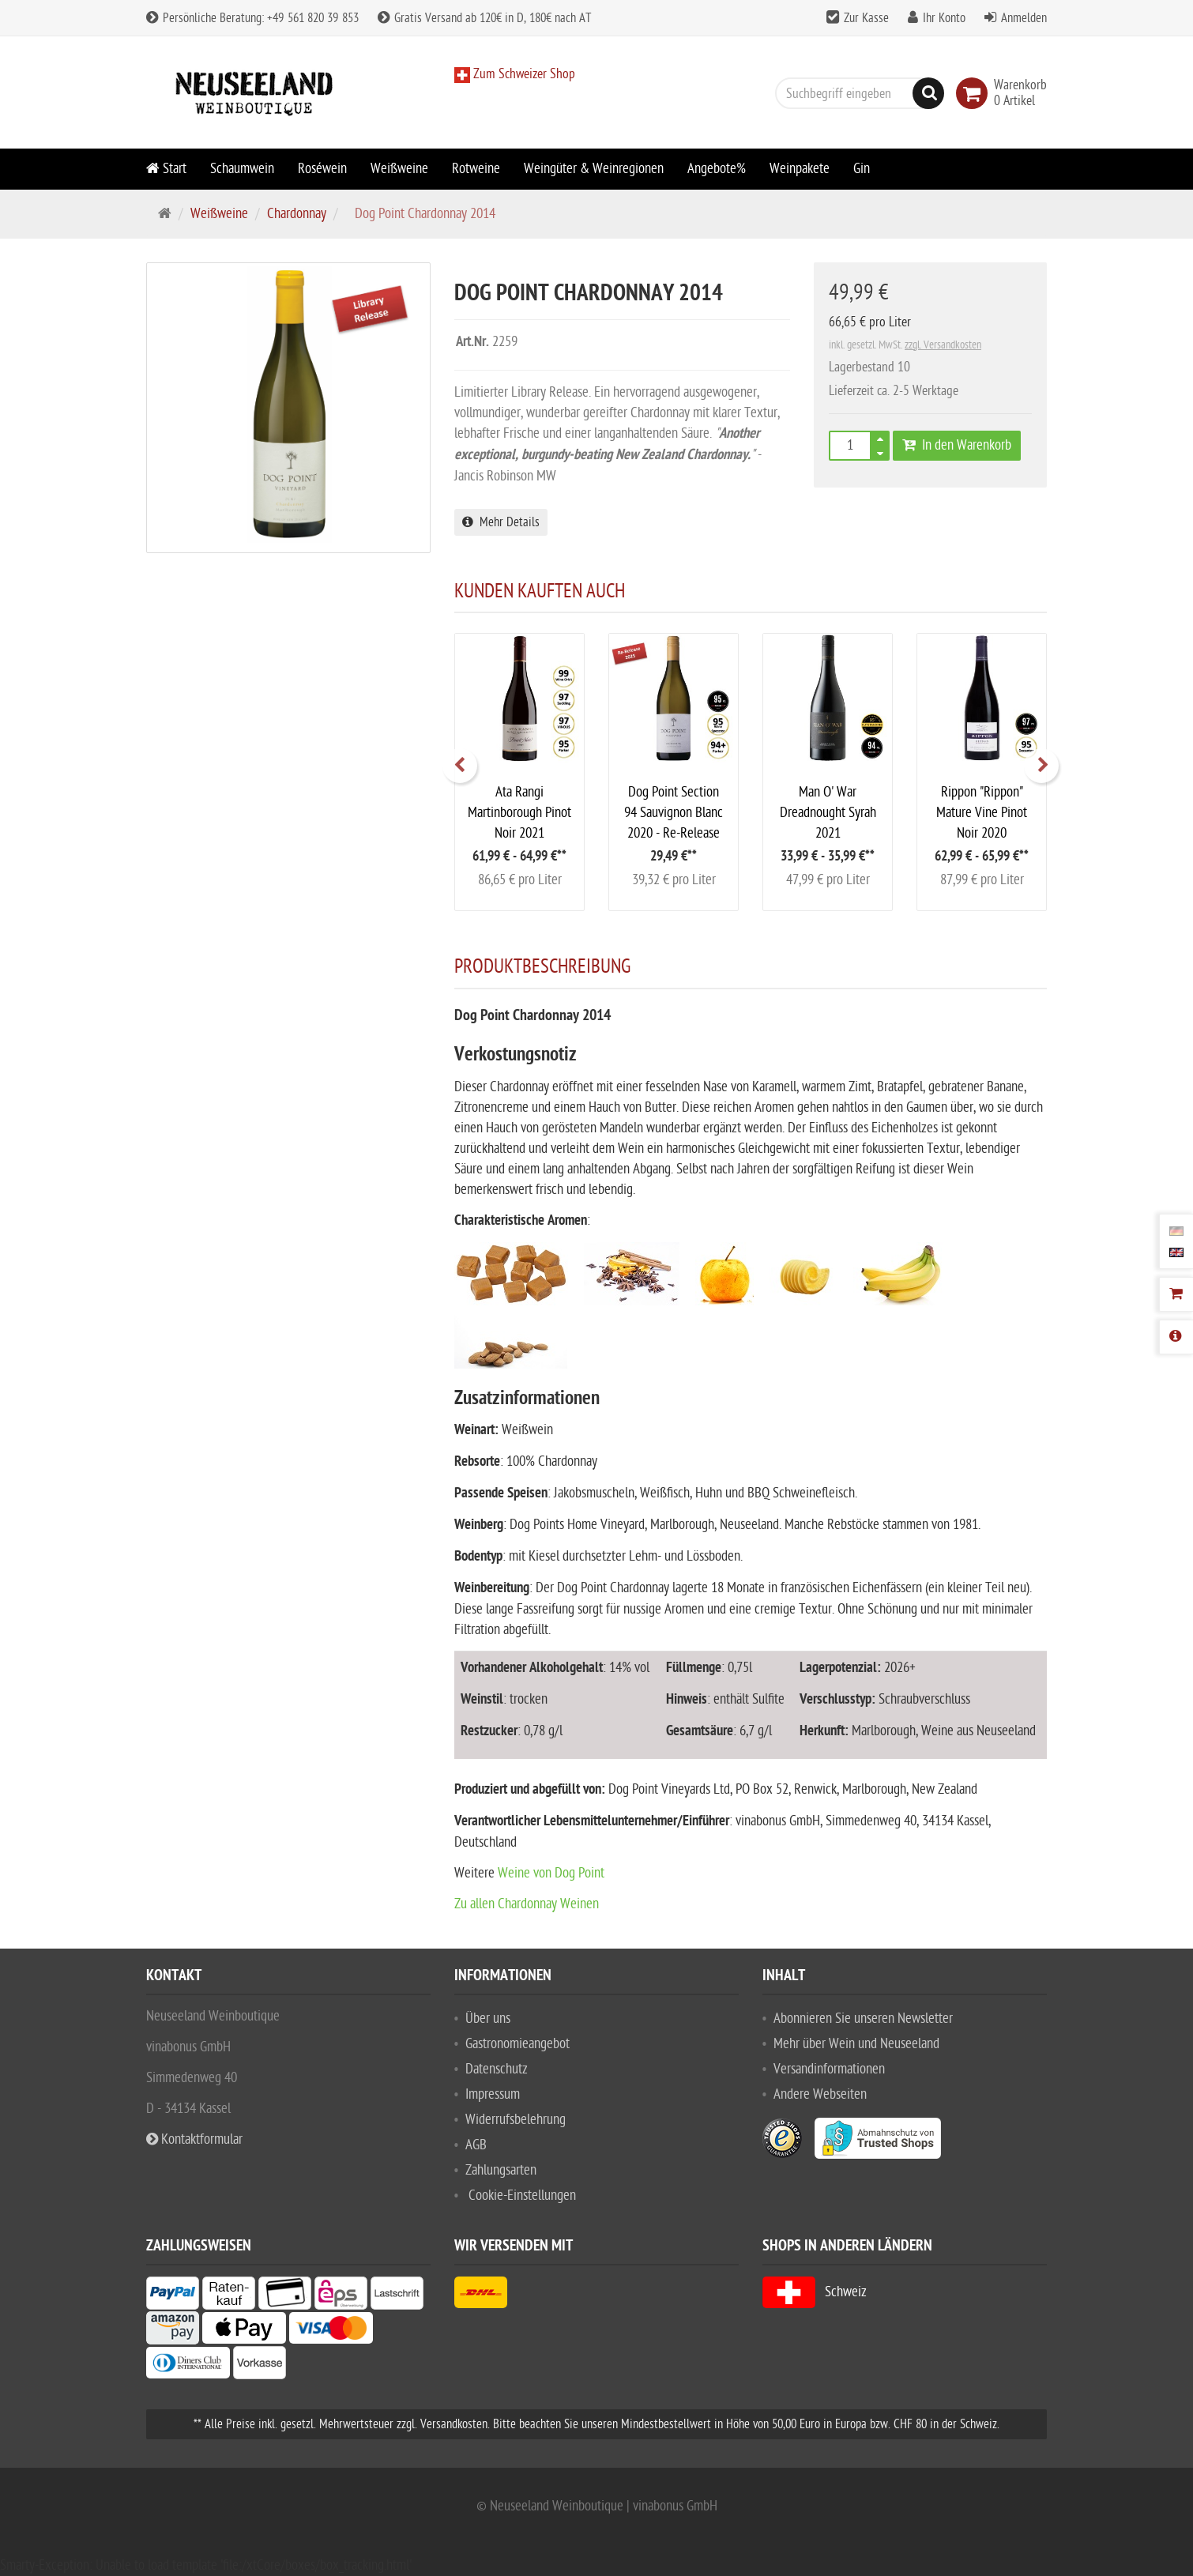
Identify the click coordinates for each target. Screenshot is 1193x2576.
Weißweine (399, 168)
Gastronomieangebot (517, 2044)
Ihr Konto (944, 18)
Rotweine (476, 168)
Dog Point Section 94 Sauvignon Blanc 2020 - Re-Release (673, 813)
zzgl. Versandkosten (943, 345)
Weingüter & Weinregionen (594, 168)
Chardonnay (296, 213)
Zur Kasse (866, 18)
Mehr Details (501, 522)
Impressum (492, 2094)
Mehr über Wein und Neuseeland (856, 2044)
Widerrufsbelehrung (515, 2119)
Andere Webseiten (820, 2094)
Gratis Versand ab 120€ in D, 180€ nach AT (484, 18)
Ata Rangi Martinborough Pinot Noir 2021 (519, 813)
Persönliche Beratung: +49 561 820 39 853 (252, 18)
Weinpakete (800, 168)
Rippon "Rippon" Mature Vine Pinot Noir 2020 (981, 813)
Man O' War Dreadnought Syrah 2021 (828, 813)
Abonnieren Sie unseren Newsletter (863, 2018)
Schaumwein (242, 168)
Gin (861, 168)
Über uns (487, 2018)
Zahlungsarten (500, 2170)
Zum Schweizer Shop (522, 73)
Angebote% (716, 168)
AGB (476, 2145)
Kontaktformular (194, 2139)
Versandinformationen (829, 2069)
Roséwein (322, 168)
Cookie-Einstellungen (522, 2195)
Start (166, 168)
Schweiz (814, 2292)
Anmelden (1024, 18)
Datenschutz (496, 2069)
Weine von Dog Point (551, 1873)
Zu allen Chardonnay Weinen (526, 1904)
